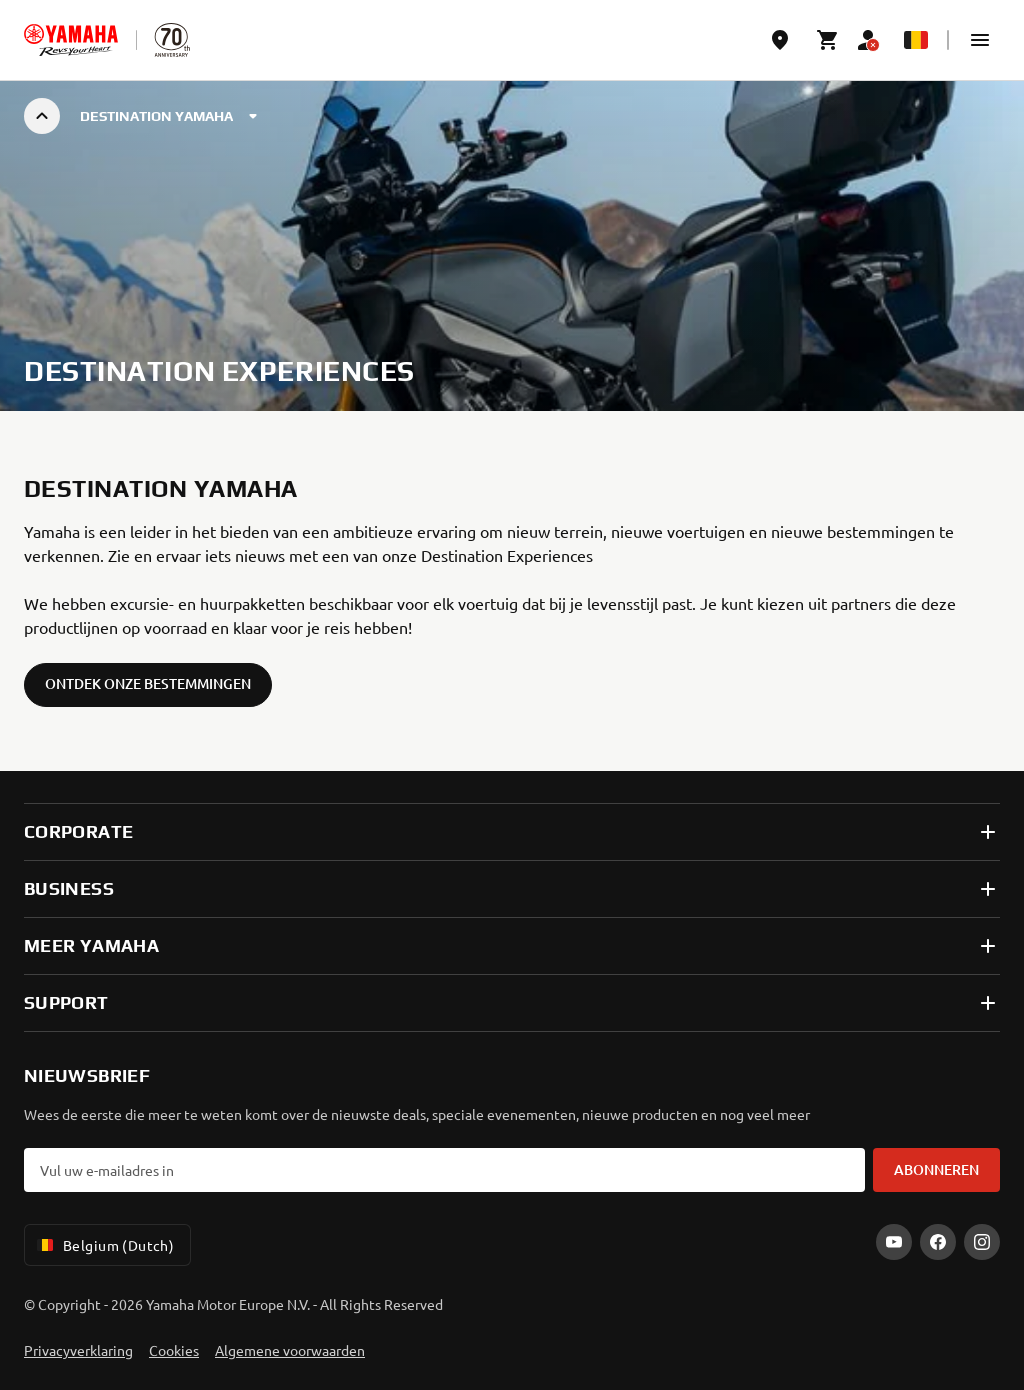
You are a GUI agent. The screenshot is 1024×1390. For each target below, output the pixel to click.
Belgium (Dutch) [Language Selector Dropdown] (103, 1245)
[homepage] (71, 40)
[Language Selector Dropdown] (916, 40)
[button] (980, 40)
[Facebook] (938, 1242)
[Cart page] (828, 40)
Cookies (174, 1350)
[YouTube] (894, 1242)
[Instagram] (982, 1242)
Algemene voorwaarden (290, 1350)
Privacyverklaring (78, 1350)
